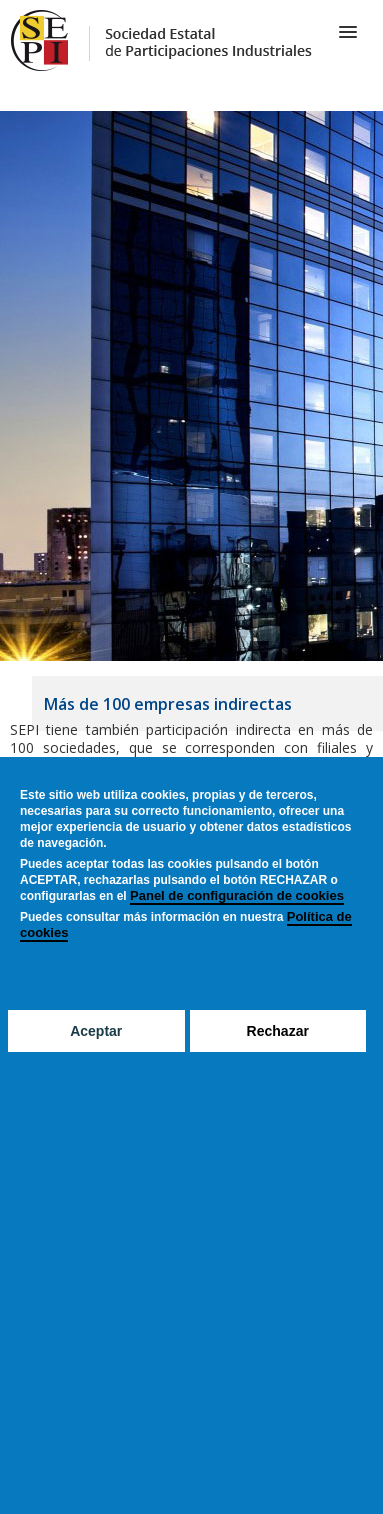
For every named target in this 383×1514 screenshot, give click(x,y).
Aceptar (96, 1031)
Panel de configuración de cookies (237, 895)
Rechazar (278, 1031)
